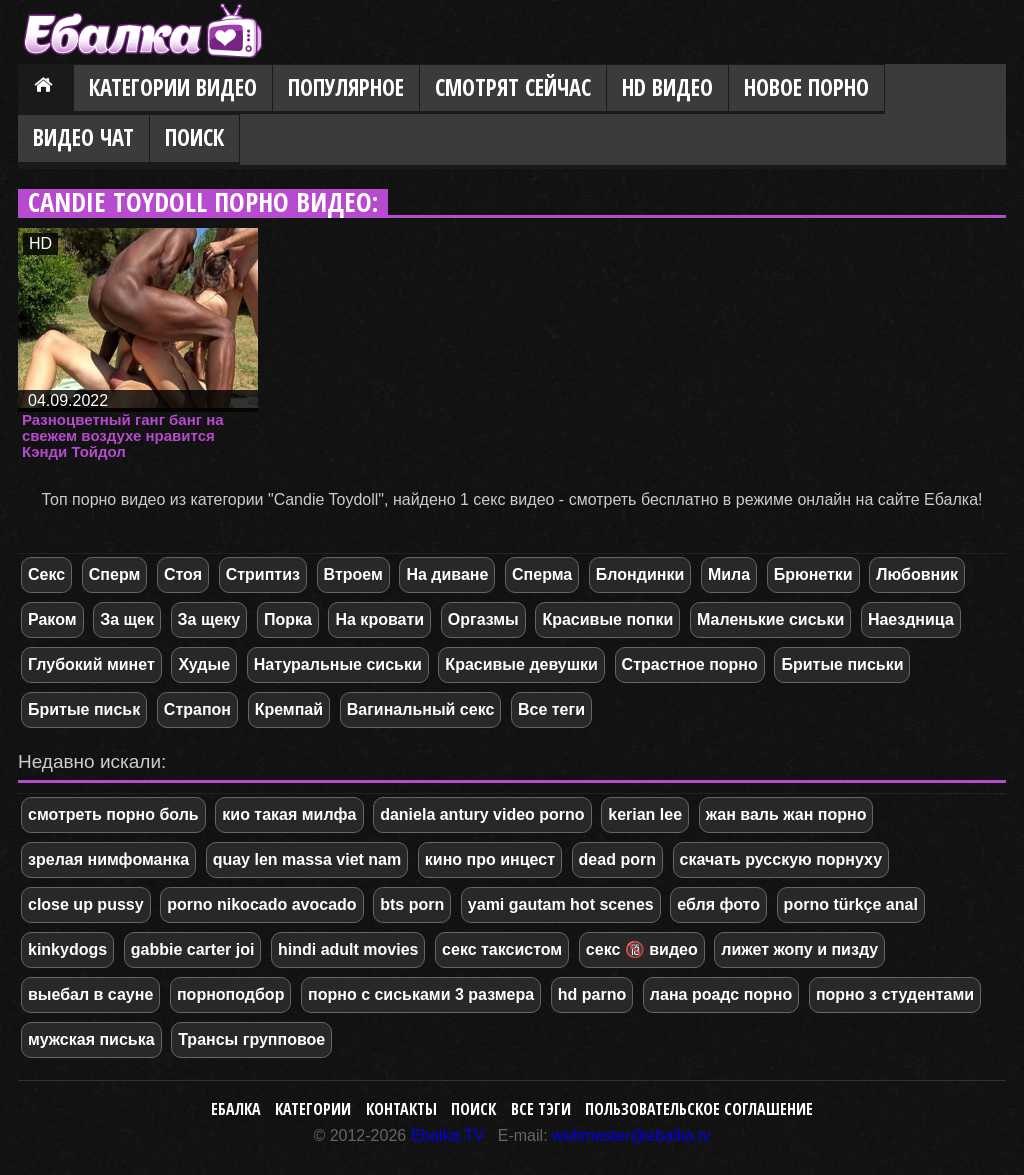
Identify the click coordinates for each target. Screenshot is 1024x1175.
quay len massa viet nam (307, 859)
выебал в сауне (90, 994)
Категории (313, 1109)
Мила (729, 574)
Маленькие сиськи (770, 619)
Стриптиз (263, 574)
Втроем (353, 574)
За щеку (209, 619)
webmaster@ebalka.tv (631, 1135)
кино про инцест (490, 859)
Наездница (911, 619)
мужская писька (91, 1039)
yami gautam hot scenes (561, 904)
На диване (447, 574)
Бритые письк (84, 709)
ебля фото (718, 904)
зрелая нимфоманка (108, 859)
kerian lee (645, 814)
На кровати (379, 619)
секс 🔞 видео (642, 949)
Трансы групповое (251, 1039)
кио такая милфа (289, 814)
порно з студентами (895, 994)
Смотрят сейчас (513, 87)
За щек (127, 619)
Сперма (542, 574)
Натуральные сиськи (338, 664)
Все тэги (541, 1109)
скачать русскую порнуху (781, 859)
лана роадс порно (721, 994)
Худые (204, 664)
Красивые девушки (521, 664)
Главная (46, 89)
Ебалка (236, 1109)
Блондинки (640, 574)
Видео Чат (83, 137)
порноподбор (230, 994)
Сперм (115, 574)
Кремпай (289, 709)
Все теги (551, 709)
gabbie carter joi (193, 949)
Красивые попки (607, 619)
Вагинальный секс (421, 709)
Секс (46, 574)
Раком (52, 619)
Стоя (183, 574)
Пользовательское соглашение (699, 1109)
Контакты (401, 1109)
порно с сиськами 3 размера (421, 994)
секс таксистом (502, 949)
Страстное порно (690, 664)
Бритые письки (842, 664)
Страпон (197, 709)
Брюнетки (813, 574)
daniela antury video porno (482, 814)
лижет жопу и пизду (799, 949)
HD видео (667, 87)
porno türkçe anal (851, 904)
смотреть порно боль (113, 814)
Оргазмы (483, 619)
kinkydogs (67, 949)
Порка (288, 619)
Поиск (194, 137)
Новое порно (806, 87)
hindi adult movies (348, 949)
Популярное (346, 87)
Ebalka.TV (448, 1135)
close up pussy (86, 904)
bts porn (412, 904)
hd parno (592, 994)
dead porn (617, 859)
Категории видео (173, 87)
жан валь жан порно (786, 814)
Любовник (917, 574)
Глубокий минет (91, 664)
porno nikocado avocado (261, 904)
